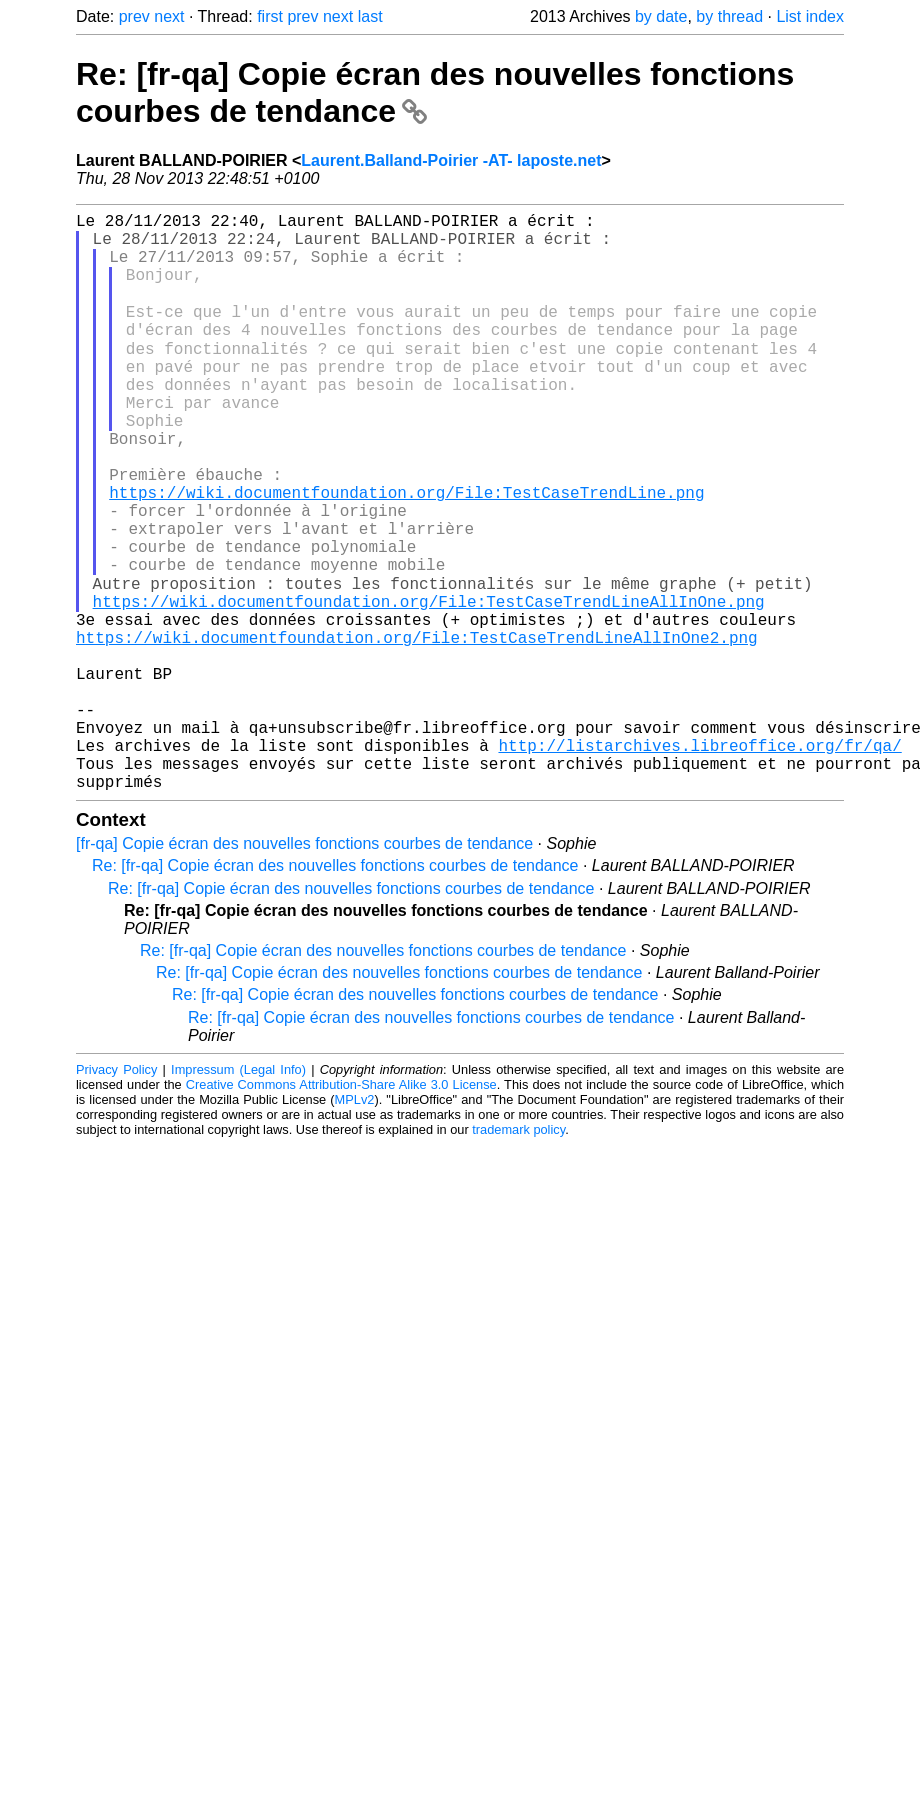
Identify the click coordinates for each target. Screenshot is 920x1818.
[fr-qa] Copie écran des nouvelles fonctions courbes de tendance (304, 968)
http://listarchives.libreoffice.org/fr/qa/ (699, 862)
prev (134, 16)
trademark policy (518, 1254)
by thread (729, 16)
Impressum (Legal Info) (238, 1194)
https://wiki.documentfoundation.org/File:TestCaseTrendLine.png (406, 554)
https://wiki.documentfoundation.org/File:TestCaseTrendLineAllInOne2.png (417, 730)
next (169, 16)
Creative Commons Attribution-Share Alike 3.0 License (341, 1209)
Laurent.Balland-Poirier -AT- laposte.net (451, 160)
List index (810, 16)
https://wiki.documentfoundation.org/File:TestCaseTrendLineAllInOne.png (429, 686)
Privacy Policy (116, 1194)
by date (661, 16)
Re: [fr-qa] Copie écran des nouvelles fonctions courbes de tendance (335, 990)
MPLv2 (355, 1224)
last (370, 16)
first (270, 16)
